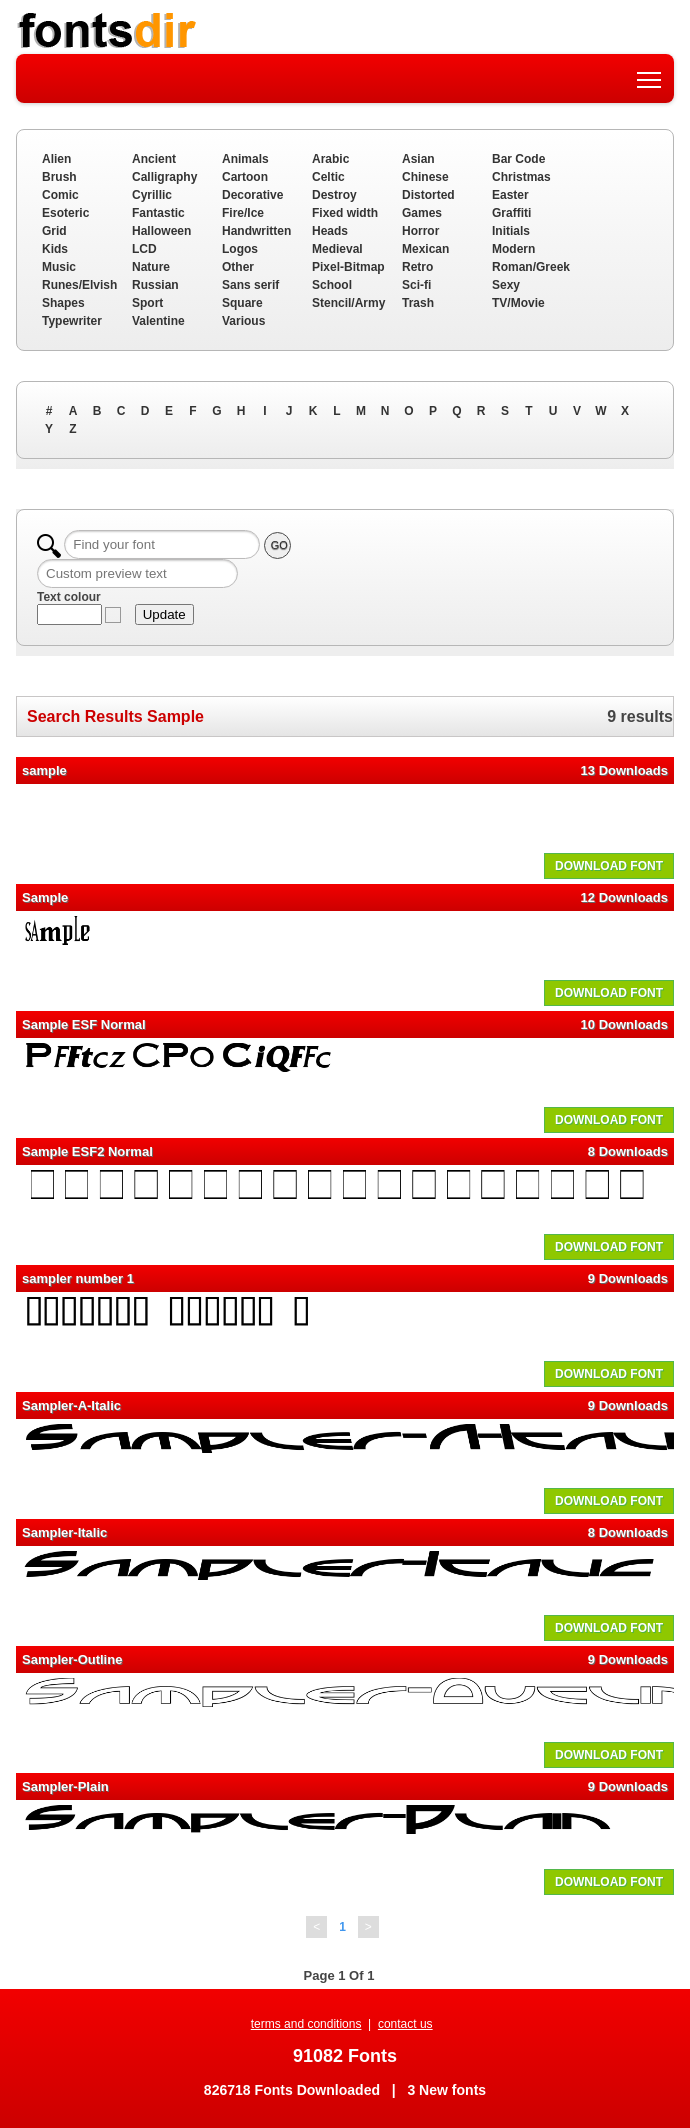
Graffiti (511, 213)
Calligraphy (164, 177)
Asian (418, 159)
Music (59, 267)
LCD (144, 249)
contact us (405, 2024)
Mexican (425, 249)
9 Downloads (628, 1278)
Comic (60, 195)
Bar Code (518, 159)
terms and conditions (306, 2024)
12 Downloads (624, 897)
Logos (240, 249)
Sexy (506, 285)
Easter (510, 195)
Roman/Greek (531, 267)
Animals (245, 159)
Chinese (425, 177)
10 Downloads (624, 1024)
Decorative (252, 195)
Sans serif (250, 285)
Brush (59, 177)
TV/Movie (518, 303)
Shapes (63, 303)
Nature (151, 267)
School (332, 285)
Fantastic (158, 213)
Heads (330, 231)
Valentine (158, 321)
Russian (155, 285)
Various (243, 321)
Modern (513, 249)
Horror (420, 231)
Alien (56, 159)
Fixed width (345, 213)
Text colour (69, 597)
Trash (418, 303)
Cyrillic (152, 195)
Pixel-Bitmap (348, 267)
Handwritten (256, 231)
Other (238, 267)
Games (422, 213)
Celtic (328, 177)
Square (242, 303)
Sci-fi (416, 285)
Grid (54, 231)
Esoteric (65, 213)
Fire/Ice (243, 213)
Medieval (337, 249)
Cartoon (245, 177)
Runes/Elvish (79, 285)
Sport (147, 303)
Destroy (334, 195)
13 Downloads (624, 770)
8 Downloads (628, 1151)
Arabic (330, 159)
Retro (417, 267)
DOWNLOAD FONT (609, 866)
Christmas (521, 177)
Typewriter (72, 321)
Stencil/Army (348, 303)
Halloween (161, 231)
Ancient (154, 159)
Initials (511, 231)
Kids (55, 249)
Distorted (428, 195)
